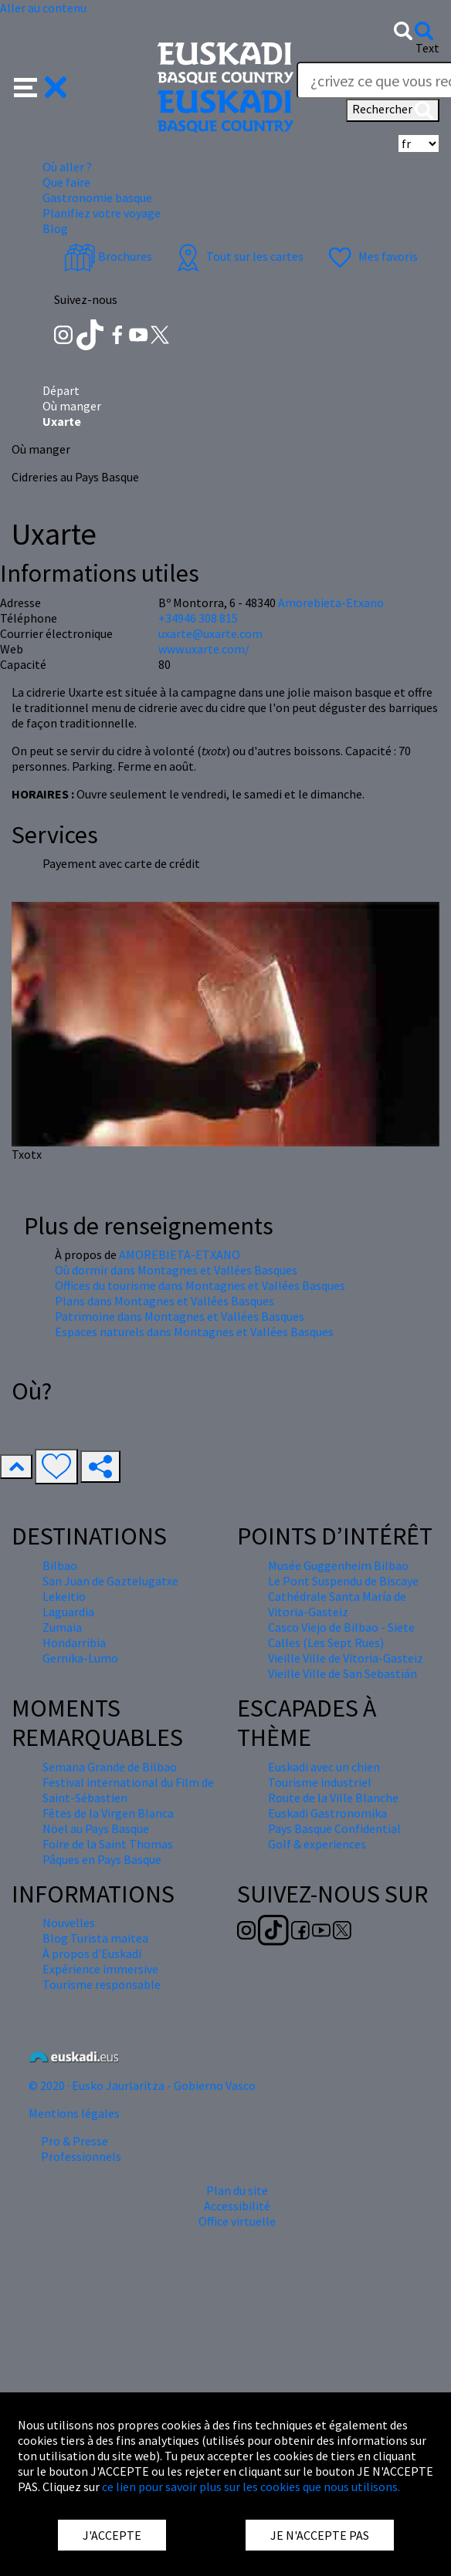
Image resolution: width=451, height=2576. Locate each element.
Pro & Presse (74, 2141)
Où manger (71, 406)
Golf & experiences (317, 1844)
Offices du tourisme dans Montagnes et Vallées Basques (200, 1285)
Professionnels (81, 2156)
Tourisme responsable (101, 1984)
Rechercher (392, 110)
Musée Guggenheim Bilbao (338, 1565)
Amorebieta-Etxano (331, 602)
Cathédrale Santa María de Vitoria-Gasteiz (337, 1603)
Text (427, 48)
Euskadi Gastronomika (327, 1813)
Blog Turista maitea (95, 1938)
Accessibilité (237, 2205)
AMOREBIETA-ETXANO (179, 1254)
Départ (61, 390)
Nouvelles (68, 1922)
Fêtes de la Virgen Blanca (108, 1813)
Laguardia (68, 1611)
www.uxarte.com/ (203, 649)
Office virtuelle (237, 2221)
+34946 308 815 (198, 618)
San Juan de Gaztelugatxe (110, 1580)
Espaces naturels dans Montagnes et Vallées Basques (194, 1331)
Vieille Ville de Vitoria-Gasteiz (345, 1658)
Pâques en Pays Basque (101, 1859)
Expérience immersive (100, 1969)
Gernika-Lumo (80, 1658)
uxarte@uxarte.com (210, 633)
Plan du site (237, 2190)
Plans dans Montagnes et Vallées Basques (164, 1300)
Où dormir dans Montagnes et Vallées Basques (176, 1270)
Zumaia (62, 1627)
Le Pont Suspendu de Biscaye (343, 1580)
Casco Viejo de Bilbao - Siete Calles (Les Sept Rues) (341, 1634)
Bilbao (59, 1565)
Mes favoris (371, 256)
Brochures (108, 256)
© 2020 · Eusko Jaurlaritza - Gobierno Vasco (142, 2085)
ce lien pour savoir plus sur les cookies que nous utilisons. (251, 2486)
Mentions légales (74, 2113)
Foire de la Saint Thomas (107, 1844)
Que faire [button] (66, 182)
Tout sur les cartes (237, 256)
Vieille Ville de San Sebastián (342, 1673)
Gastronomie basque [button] (97, 197)
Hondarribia (74, 1642)
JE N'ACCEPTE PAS (319, 2535)
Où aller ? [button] (67, 166)
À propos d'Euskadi (91, 1953)
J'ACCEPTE (112, 2535)
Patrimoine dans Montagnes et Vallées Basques (179, 1316)
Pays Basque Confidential (334, 1828)
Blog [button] (55, 228)
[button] (41, 85)
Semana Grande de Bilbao (109, 1766)
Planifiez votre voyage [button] (101, 213)
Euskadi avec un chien (324, 1766)
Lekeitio (64, 1596)
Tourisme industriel (319, 1782)
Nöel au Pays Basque (95, 1828)
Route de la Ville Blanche (333, 1797)
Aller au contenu (43, 7)
